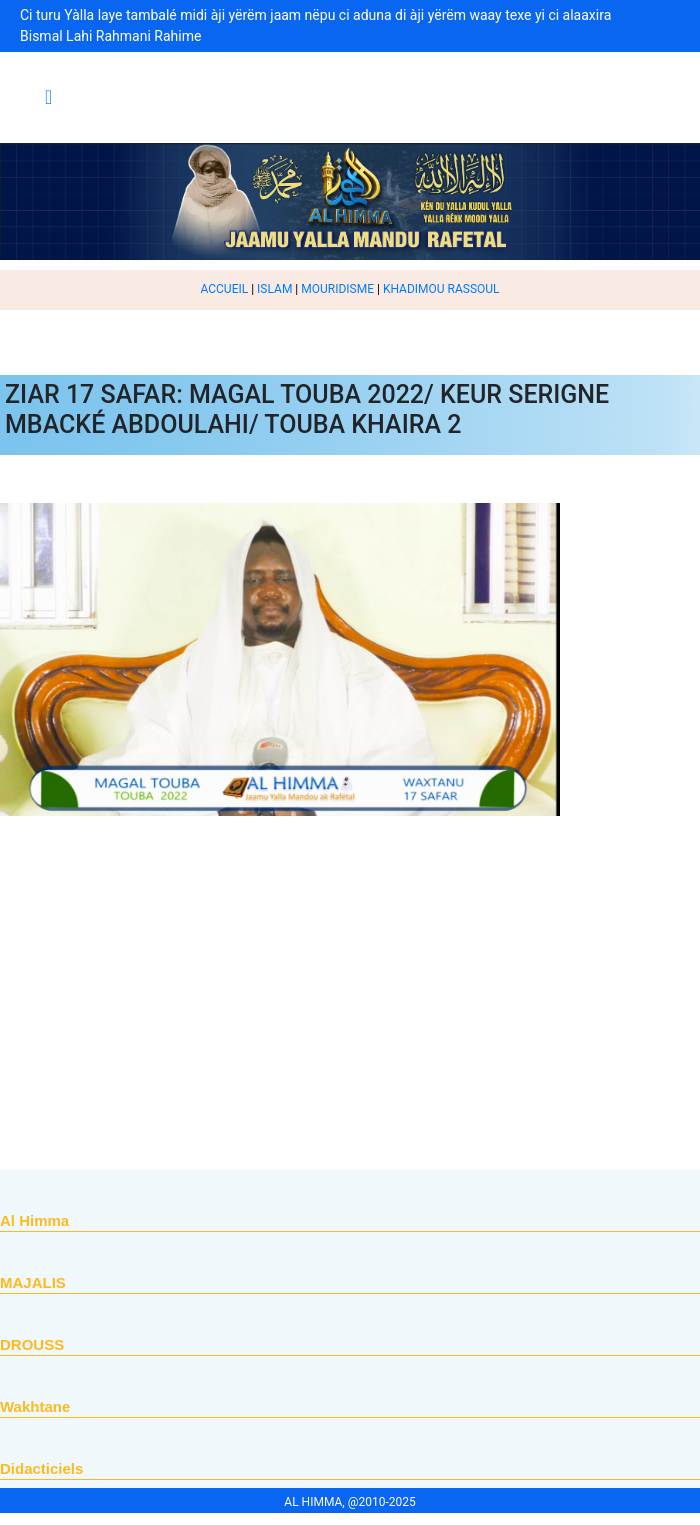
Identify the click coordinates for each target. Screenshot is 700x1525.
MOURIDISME (337, 289)
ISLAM (274, 289)
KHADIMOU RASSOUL (441, 289)
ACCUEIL (224, 289)
